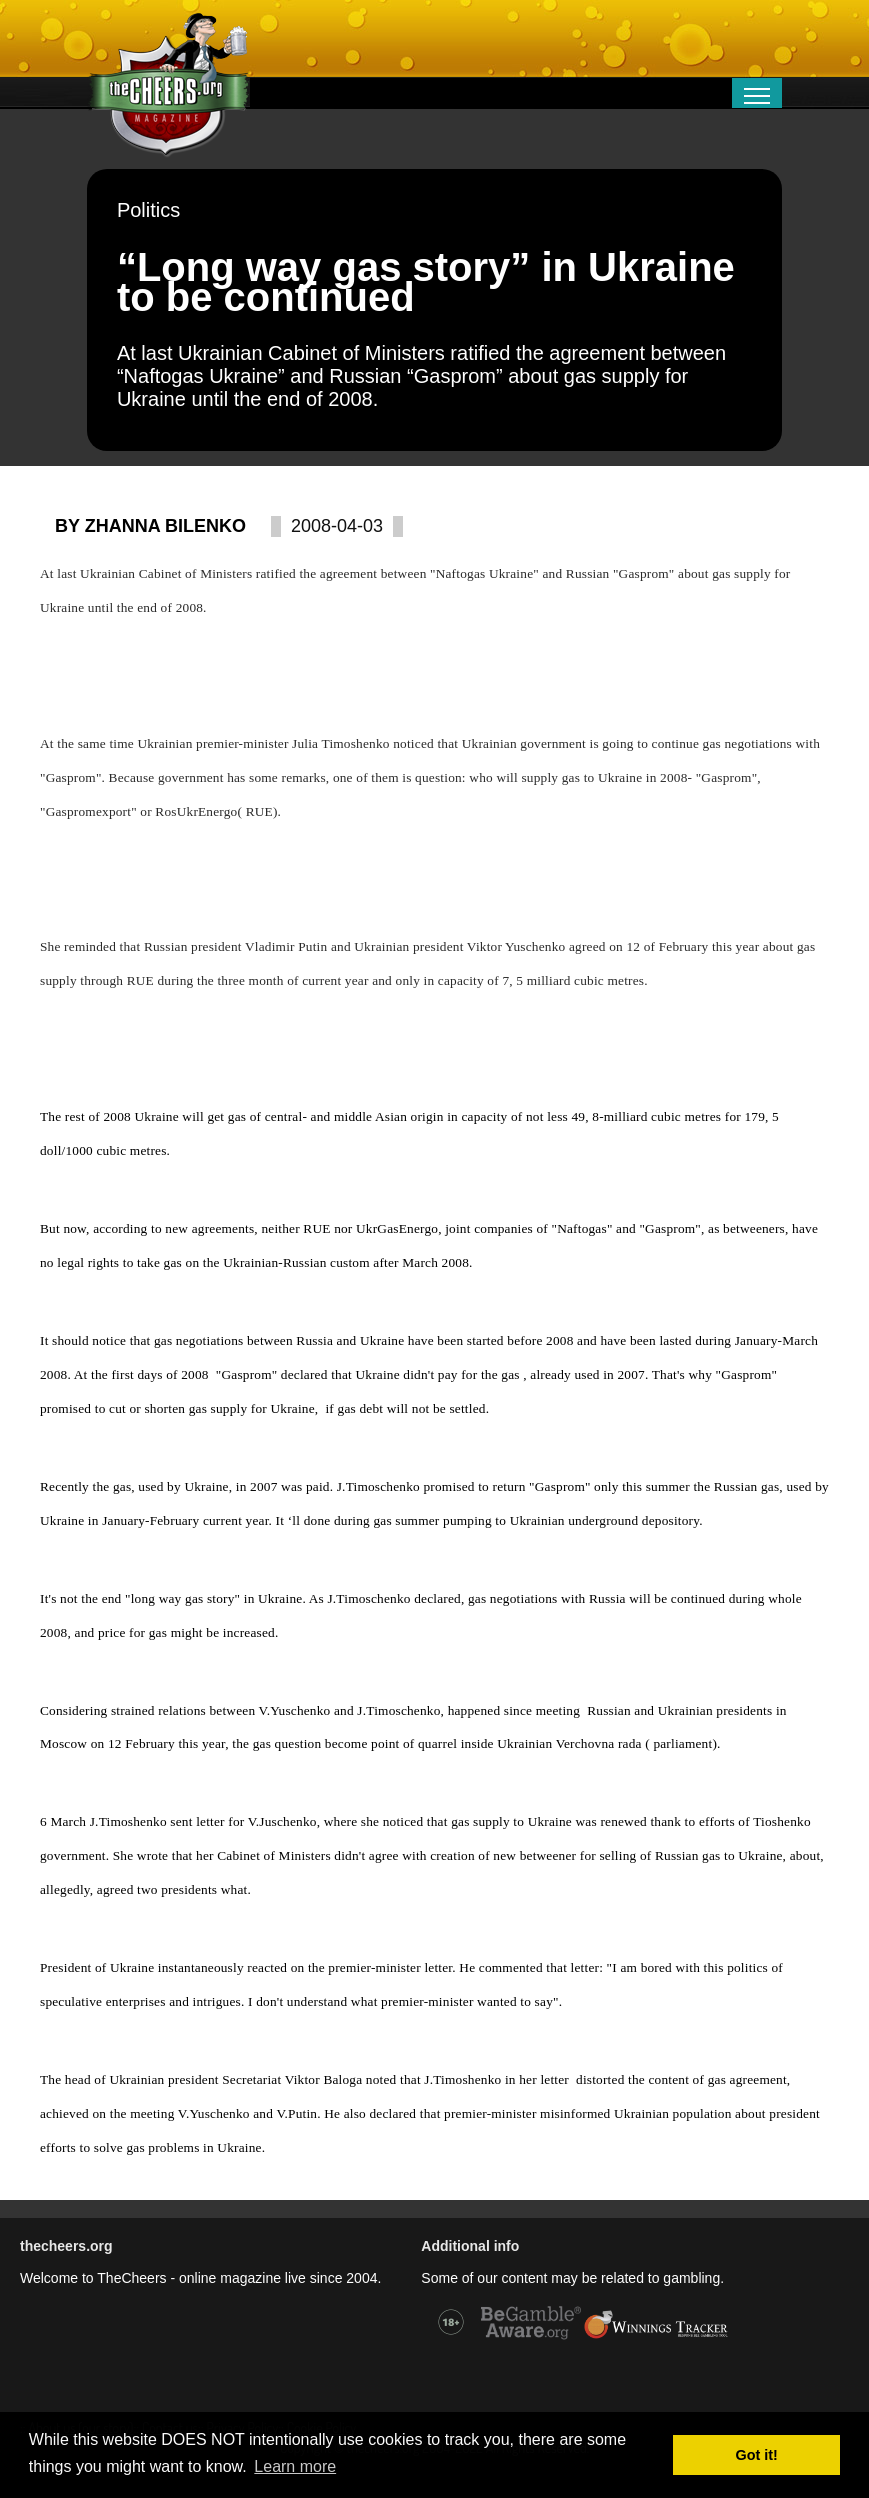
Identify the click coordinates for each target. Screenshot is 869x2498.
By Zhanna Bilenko (150, 526)
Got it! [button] (757, 2455)
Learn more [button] (295, 2466)
